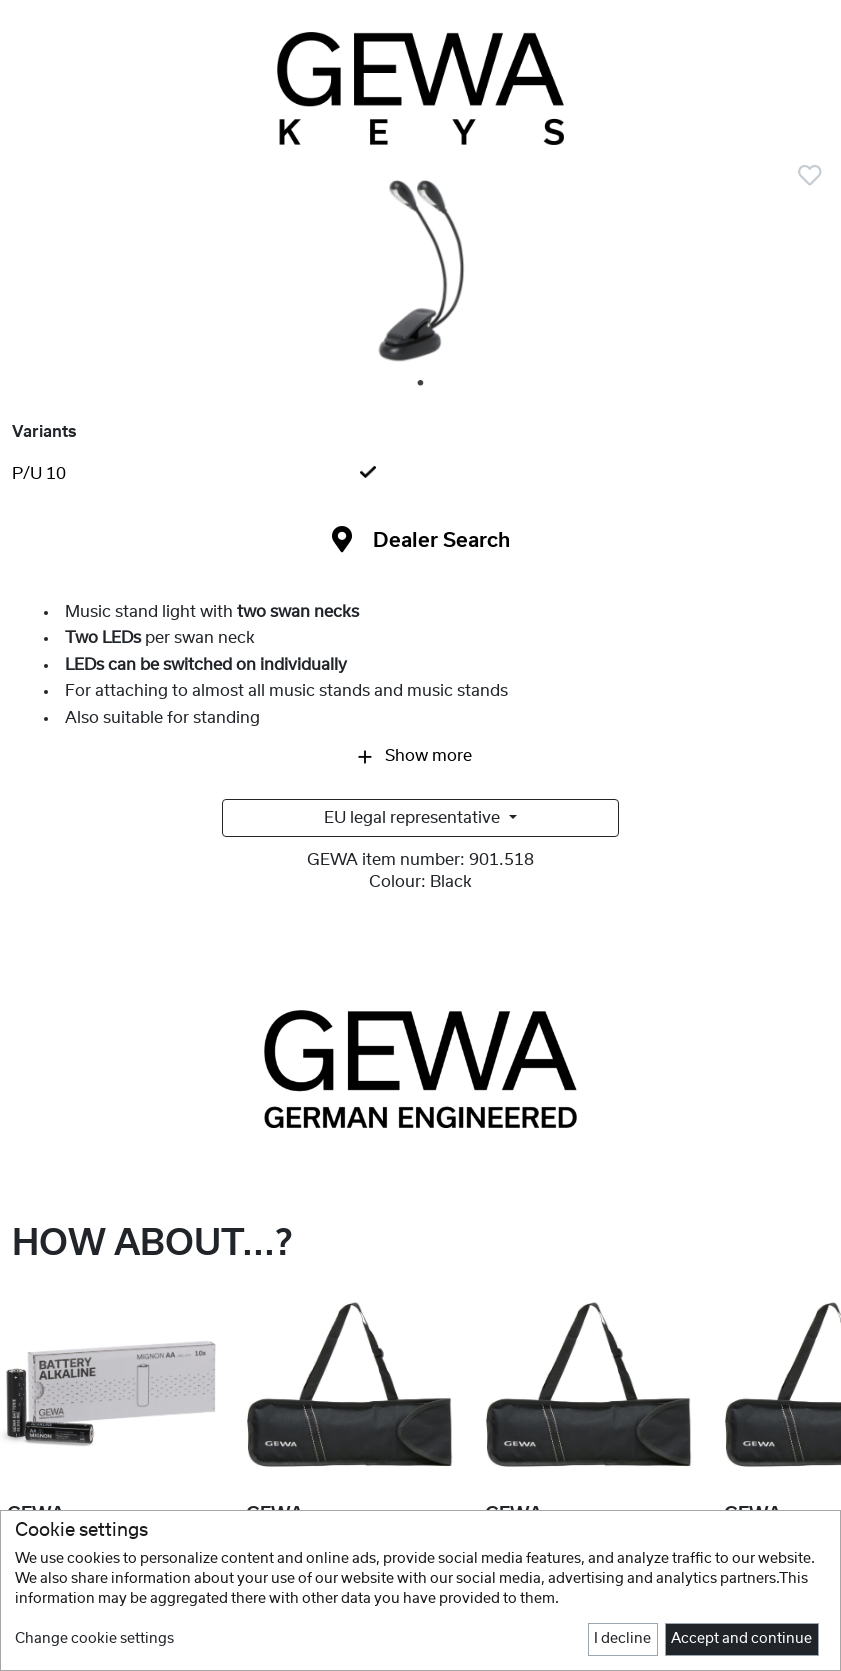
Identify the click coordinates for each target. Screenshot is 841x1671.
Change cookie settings (94, 1639)
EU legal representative (414, 818)
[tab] (420, 474)
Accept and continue (741, 1639)
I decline (622, 1639)
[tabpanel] (420, 273)
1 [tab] (422, 384)
